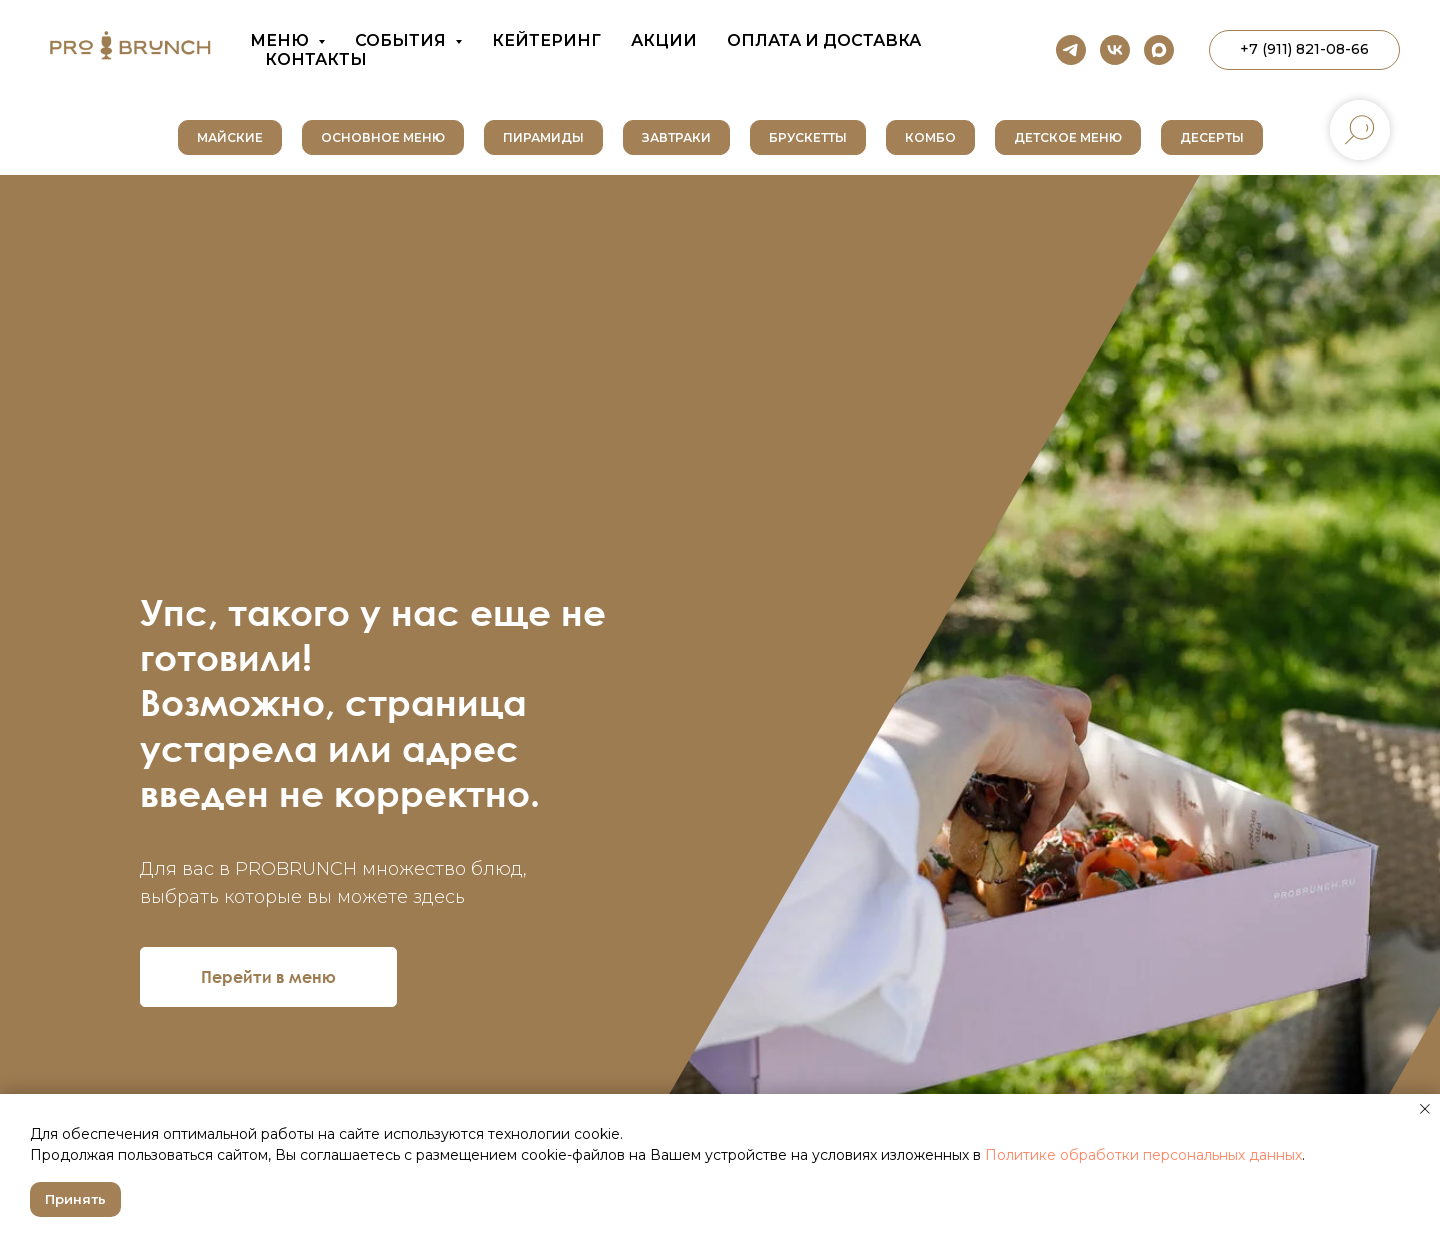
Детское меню (1068, 137)
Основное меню (383, 137)
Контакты (316, 59)
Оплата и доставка (824, 40)
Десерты (1212, 137)
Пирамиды (543, 137)
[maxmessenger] (1159, 50)
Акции (664, 40)
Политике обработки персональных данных (1143, 1155)
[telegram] (1071, 50)
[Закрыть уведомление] (1425, 1109)
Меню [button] (281, 40)
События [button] (402, 40)
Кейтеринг (546, 40)
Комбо (930, 137)
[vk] (1115, 50)
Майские (230, 137)
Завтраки (676, 137)
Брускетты (808, 137)
